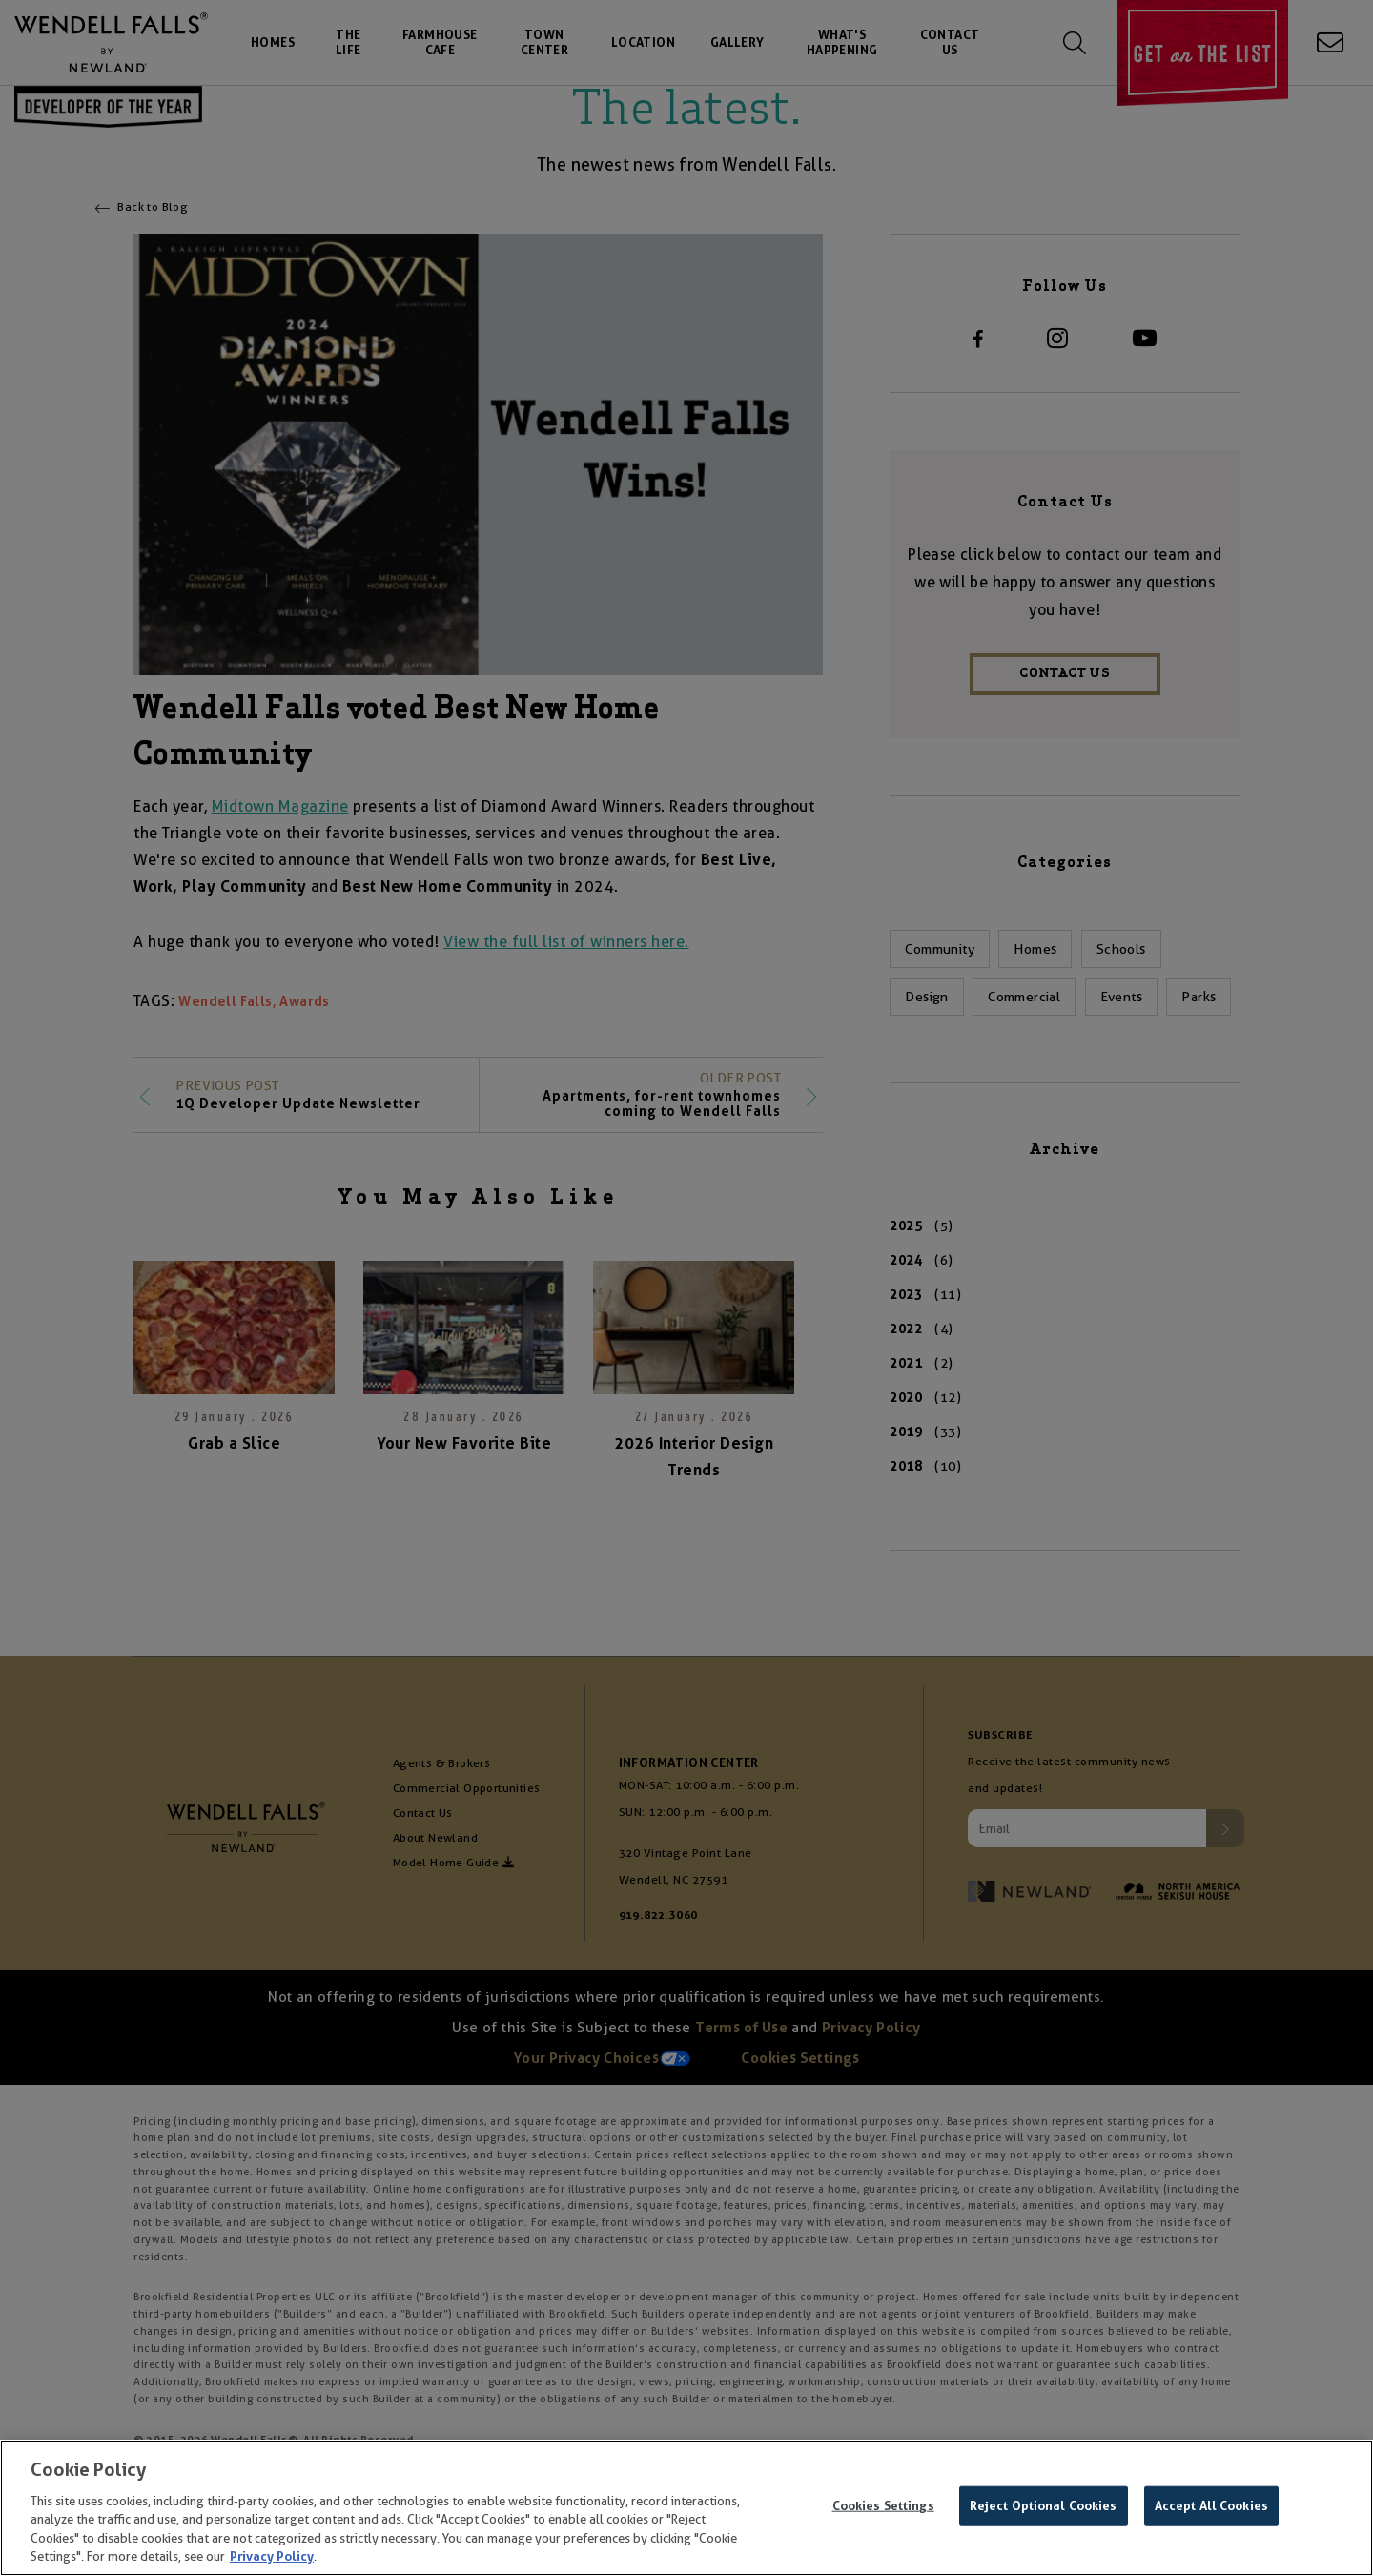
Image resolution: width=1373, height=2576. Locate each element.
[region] (686, 2508)
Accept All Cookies (1211, 2506)
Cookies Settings (883, 2506)
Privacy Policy (272, 2556)
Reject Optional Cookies (1043, 2506)
